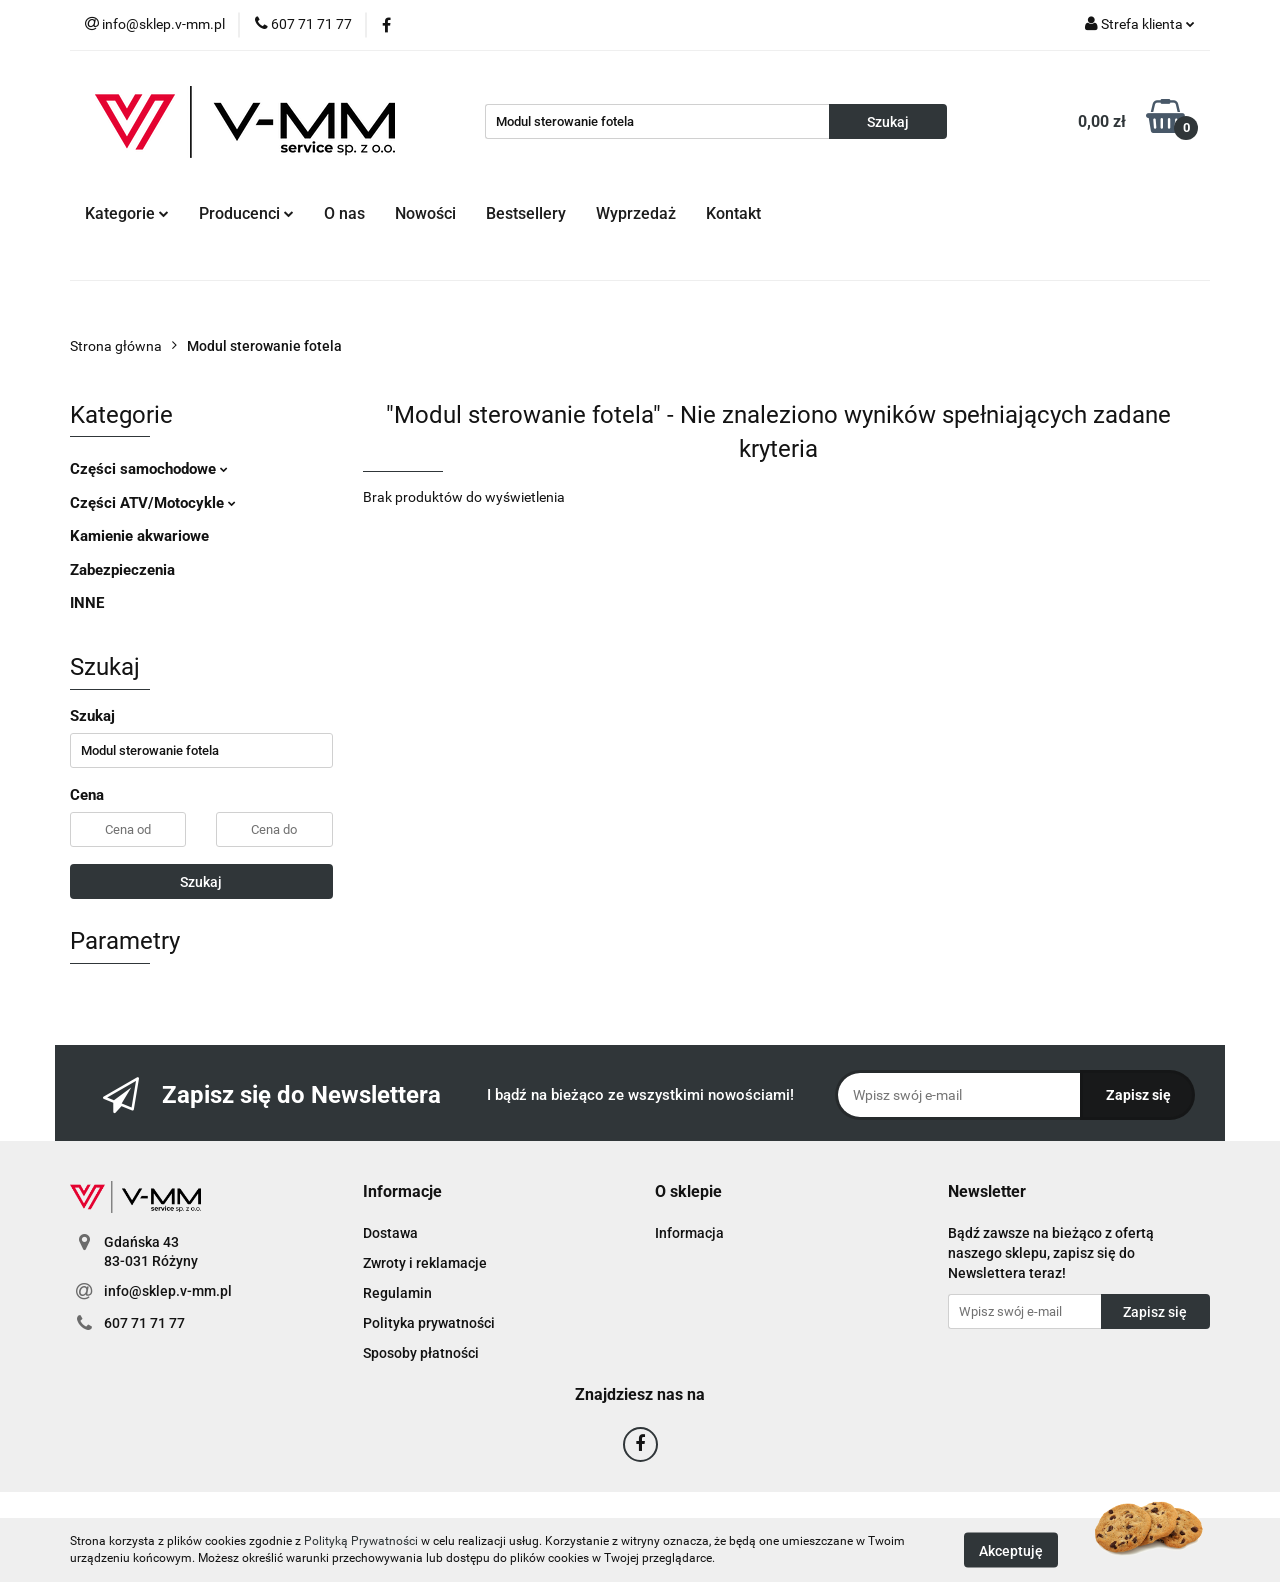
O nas (344, 213)
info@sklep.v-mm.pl (168, 1291)
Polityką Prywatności (361, 1541)
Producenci (246, 213)
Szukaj (201, 882)
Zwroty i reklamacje (425, 1263)
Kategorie (127, 213)
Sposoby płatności (421, 1353)
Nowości (425, 213)
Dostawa (390, 1233)
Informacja (689, 1233)
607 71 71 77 (144, 1323)
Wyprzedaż (636, 213)
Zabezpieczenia (122, 570)
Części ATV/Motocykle (153, 503)
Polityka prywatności (429, 1323)
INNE (87, 603)
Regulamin (397, 1293)
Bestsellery (526, 213)
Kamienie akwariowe (139, 536)
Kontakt (733, 213)
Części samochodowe (149, 469)
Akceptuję (1011, 1550)
